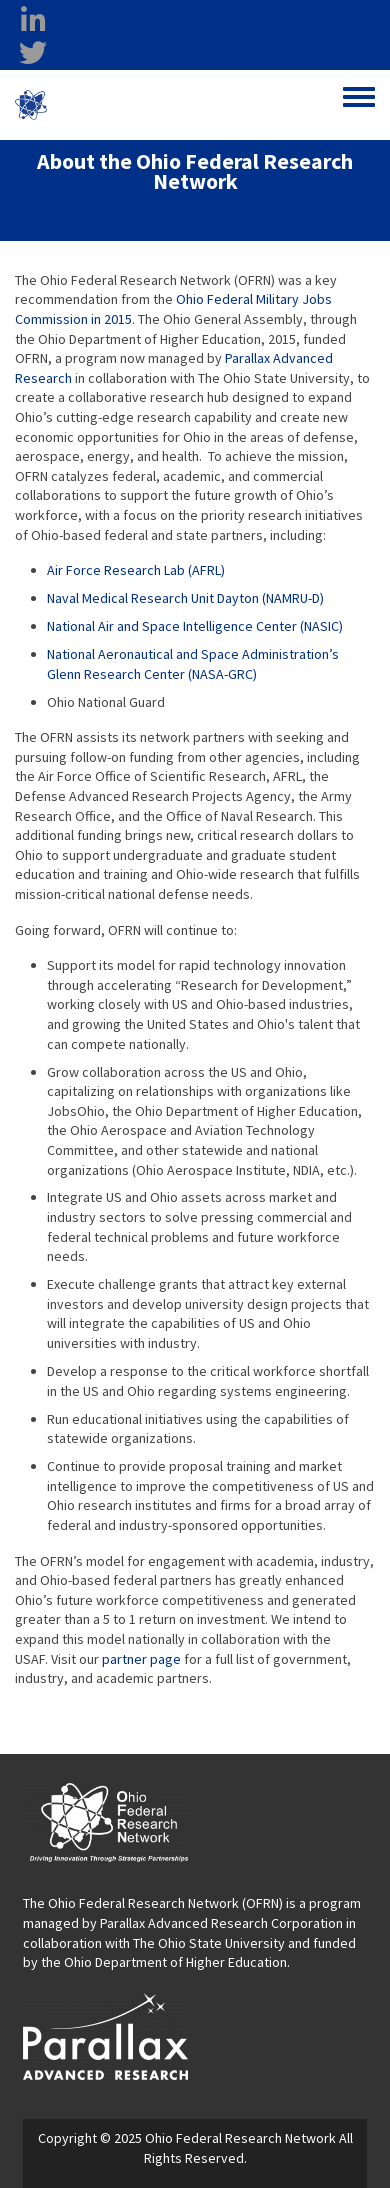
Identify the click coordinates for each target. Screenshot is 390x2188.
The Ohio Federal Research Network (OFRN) (153, 1903)
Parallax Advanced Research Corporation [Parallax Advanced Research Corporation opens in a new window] (221, 1923)
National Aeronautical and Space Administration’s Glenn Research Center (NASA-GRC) (193, 664)
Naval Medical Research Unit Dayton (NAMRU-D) (185, 598)
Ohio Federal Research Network (133, 104)
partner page (141, 1659)
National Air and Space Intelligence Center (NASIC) (195, 626)
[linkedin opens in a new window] (33, 21)
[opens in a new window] (105, 2035)
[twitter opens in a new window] (33, 53)
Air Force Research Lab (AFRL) (136, 570)
